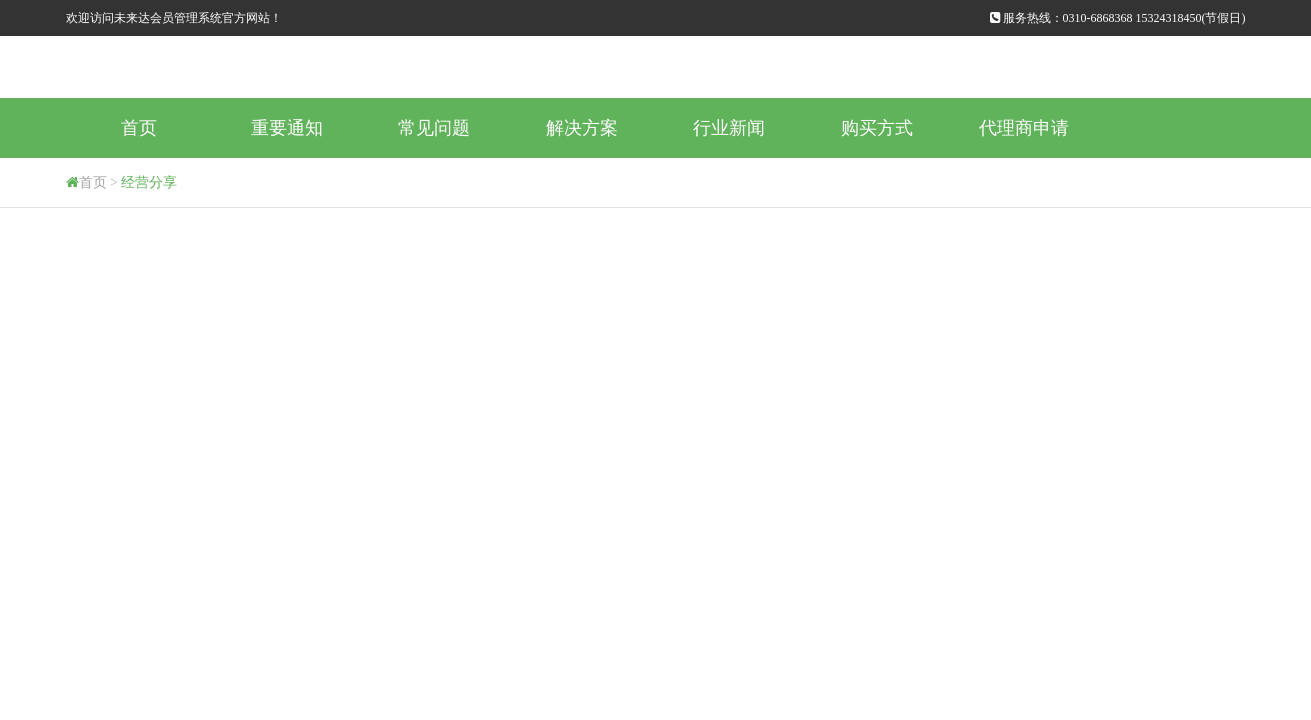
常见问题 (434, 128)
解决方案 (582, 128)
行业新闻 (729, 128)
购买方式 (877, 128)
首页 (139, 128)
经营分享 (149, 182)
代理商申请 (1024, 128)
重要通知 (287, 128)
